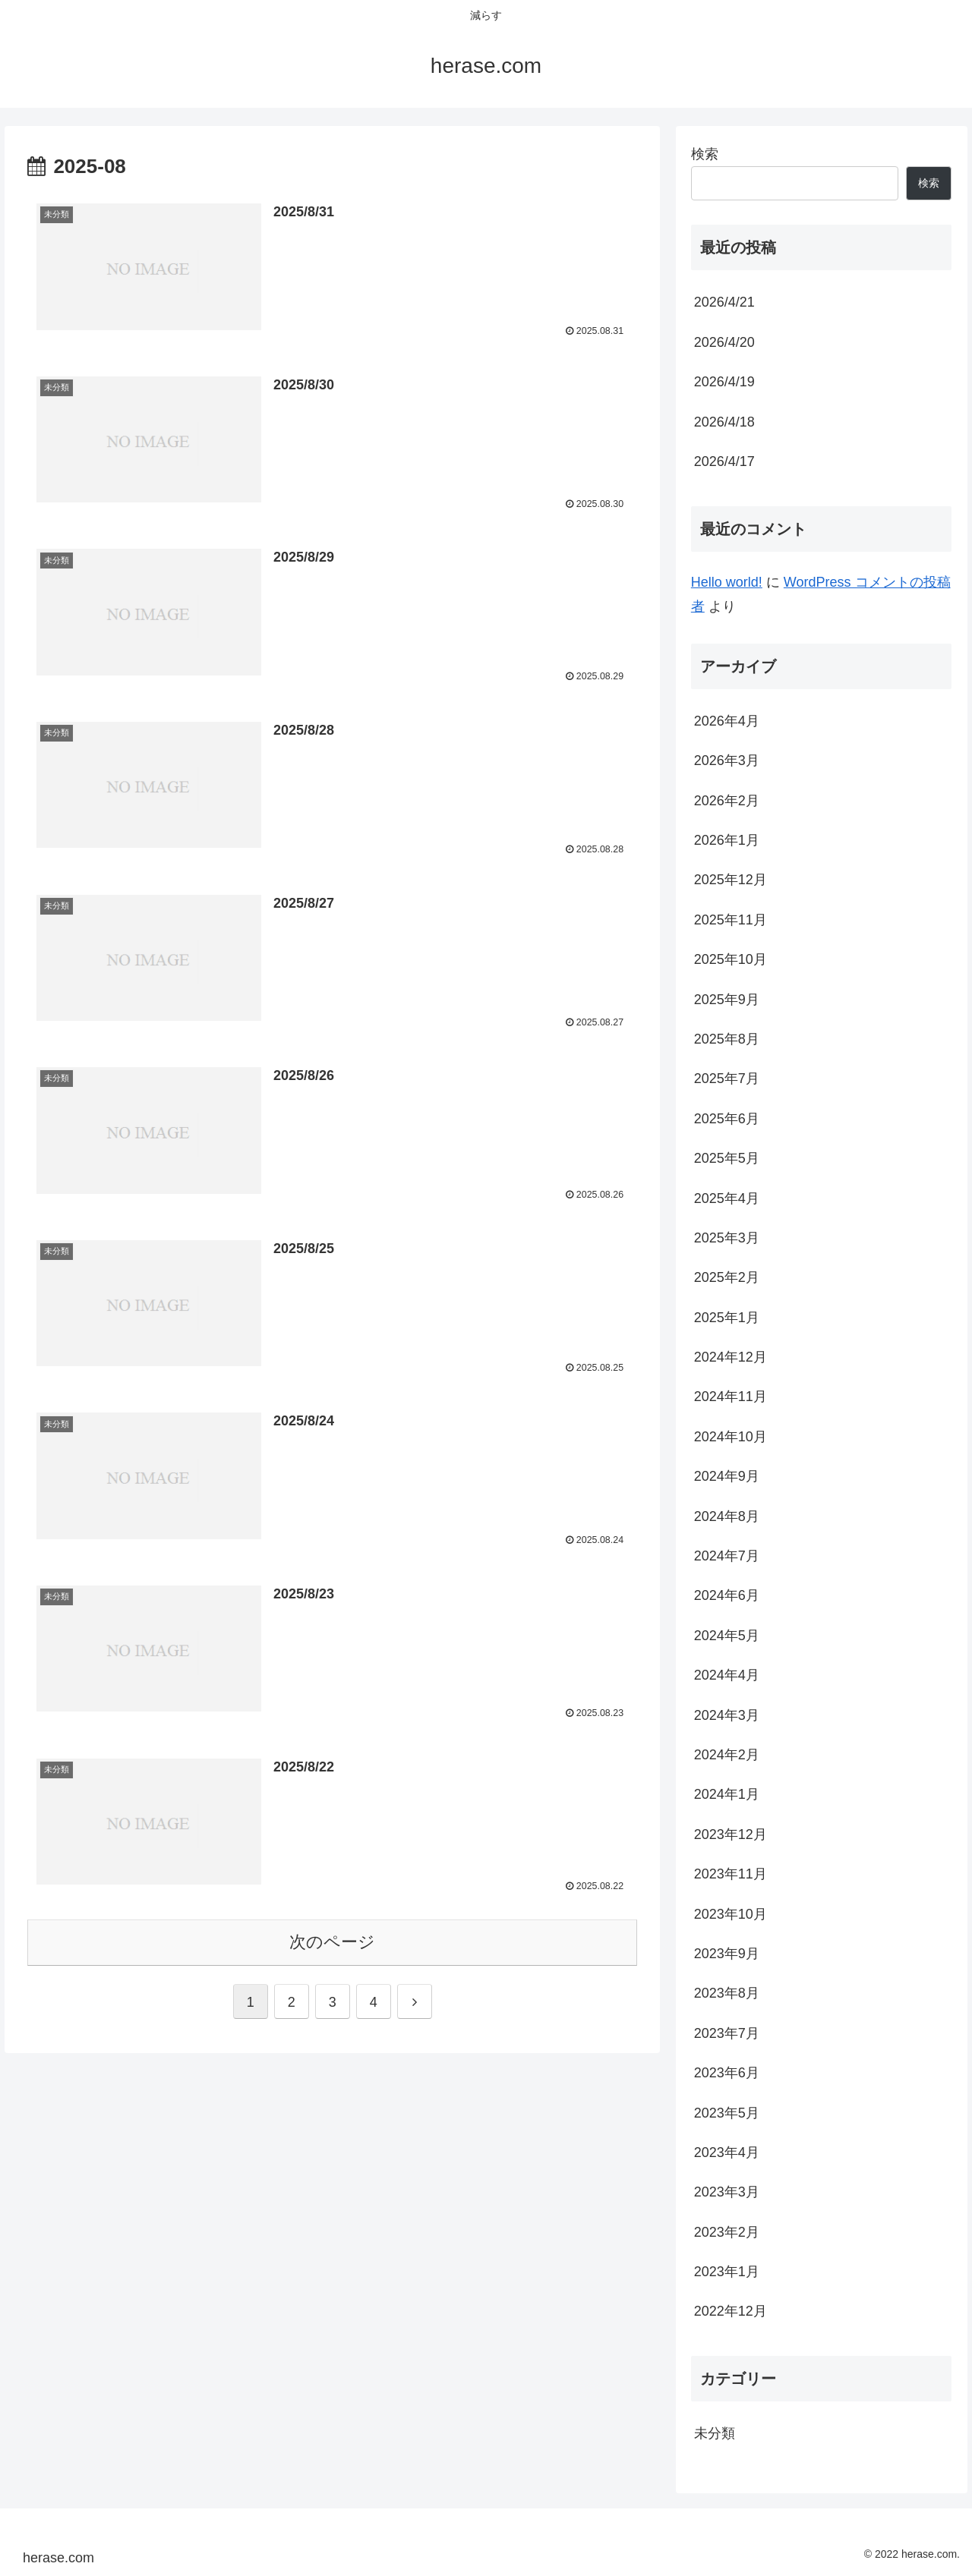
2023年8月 (726, 1993)
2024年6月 (726, 1595)
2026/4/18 (724, 422)
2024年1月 (726, 1794)
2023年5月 (726, 2113)
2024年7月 (726, 1556)
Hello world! (726, 582)
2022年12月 (730, 2311)
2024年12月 (730, 1357)
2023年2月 (726, 2232)
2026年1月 (726, 840)
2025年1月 (726, 1317)
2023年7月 (726, 2033)
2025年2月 (726, 1277)
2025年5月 (726, 1158)
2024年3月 (726, 1715)
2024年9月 (726, 1476)
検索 (704, 154)
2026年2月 (726, 800)
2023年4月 (726, 2152)
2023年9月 (726, 1953)
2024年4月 (726, 1675)
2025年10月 (730, 959)
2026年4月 (726, 721)
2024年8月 (726, 1516)
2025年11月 (730, 919)
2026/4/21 (724, 302)
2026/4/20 (724, 342)
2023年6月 (726, 2072)
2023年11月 (730, 1874)
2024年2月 (726, 1754)
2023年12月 (730, 1834)
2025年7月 (726, 1078)
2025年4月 (726, 1198)
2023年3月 (726, 2192)
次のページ (332, 1944)
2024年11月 (730, 1396)
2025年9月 (726, 999)
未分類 (714, 2433)
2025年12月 (730, 879)
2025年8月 (726, 1039)
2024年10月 (730, 1436)
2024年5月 (726, 1635)
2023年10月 (730, 1914)
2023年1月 (726, 2271)
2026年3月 (726, 760)
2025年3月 (726, 1237)
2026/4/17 (724, 461)
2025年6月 (726, 1118)
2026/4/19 (724, 381)
